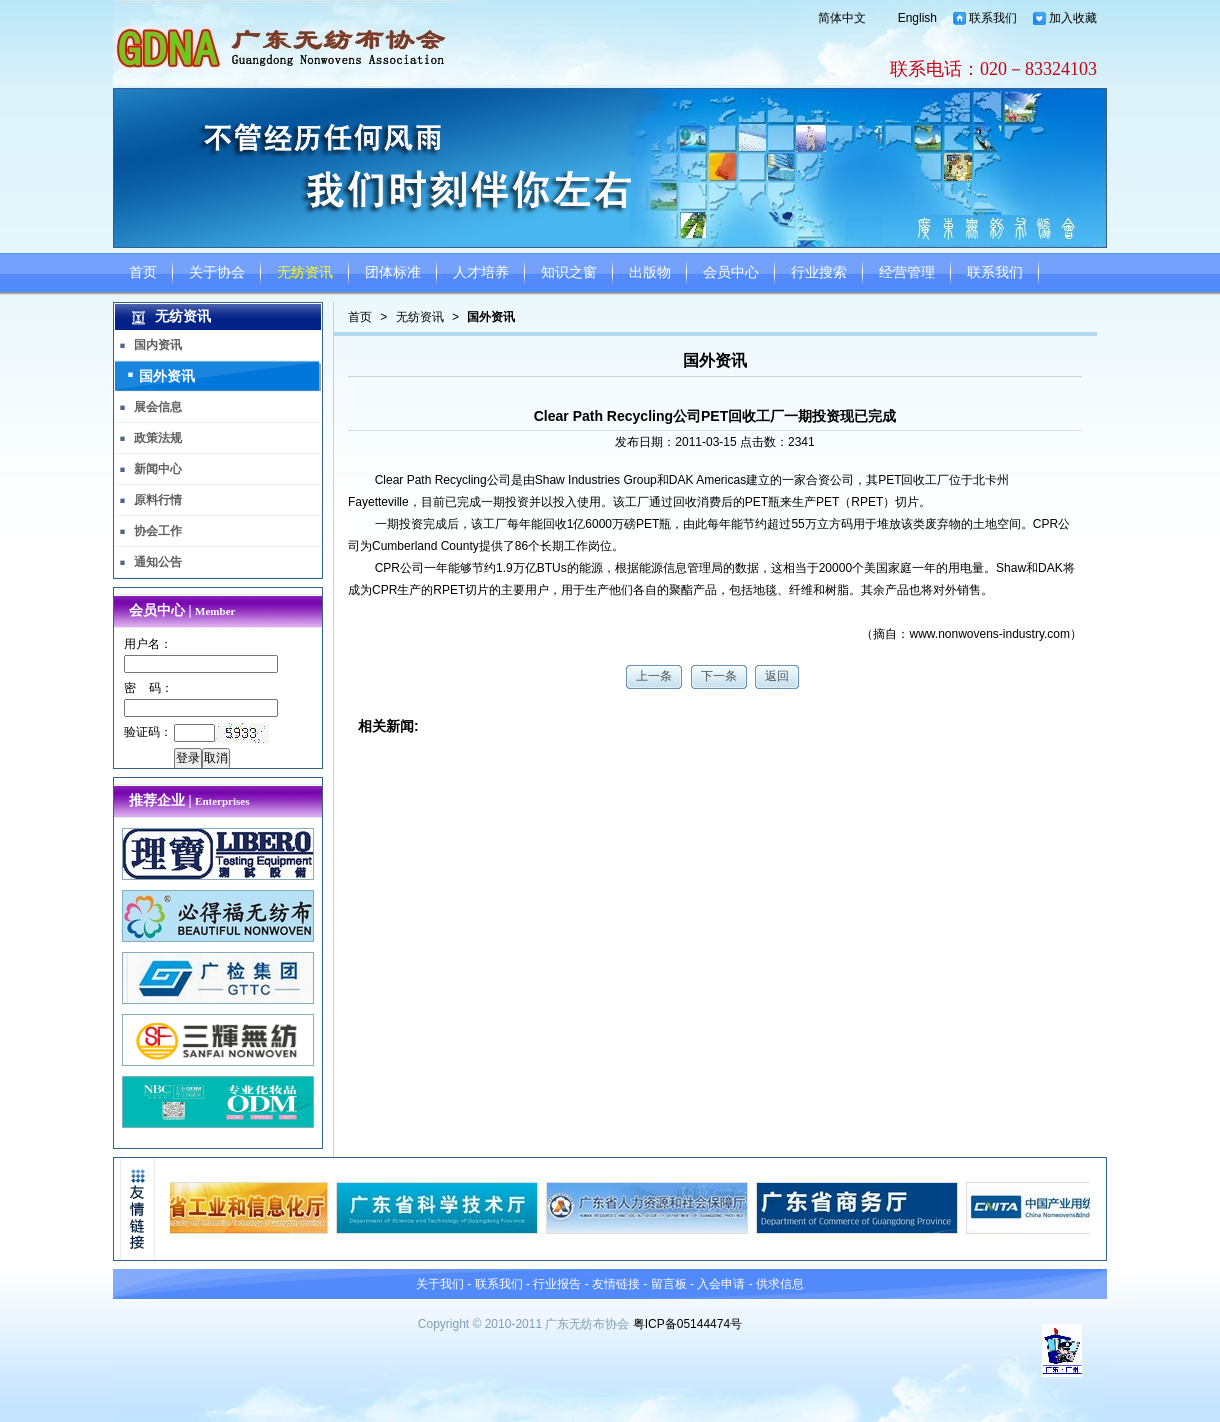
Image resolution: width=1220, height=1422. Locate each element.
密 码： (148, 688)
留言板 (669, 1284)
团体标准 (393, 272)
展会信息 (158, 407)
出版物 (650, 272)
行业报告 (557, 1284)
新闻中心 (158, 469)
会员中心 (731, 272)
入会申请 (721, 1284)
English (917, 18)
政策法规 (158, 438)
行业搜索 (819, 272)
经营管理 (907, 272)
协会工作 (158, 531)
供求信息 (780, 1284)
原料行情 (158, 500)
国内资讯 (158, 345)
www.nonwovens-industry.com (989, 634)
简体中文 (842, 18)
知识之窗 (569, 272)
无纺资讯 (305, 272)
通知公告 (158, 562)
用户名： (148, 644)
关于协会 (217, 272)
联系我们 (993, 18)
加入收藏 (1073, 18)
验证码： (148, 732)
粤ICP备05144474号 (687, 1324)
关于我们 (440, 1284)
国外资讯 (491, 317)
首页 (143, 272)
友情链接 (616, 1284)
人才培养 (481, 272)
